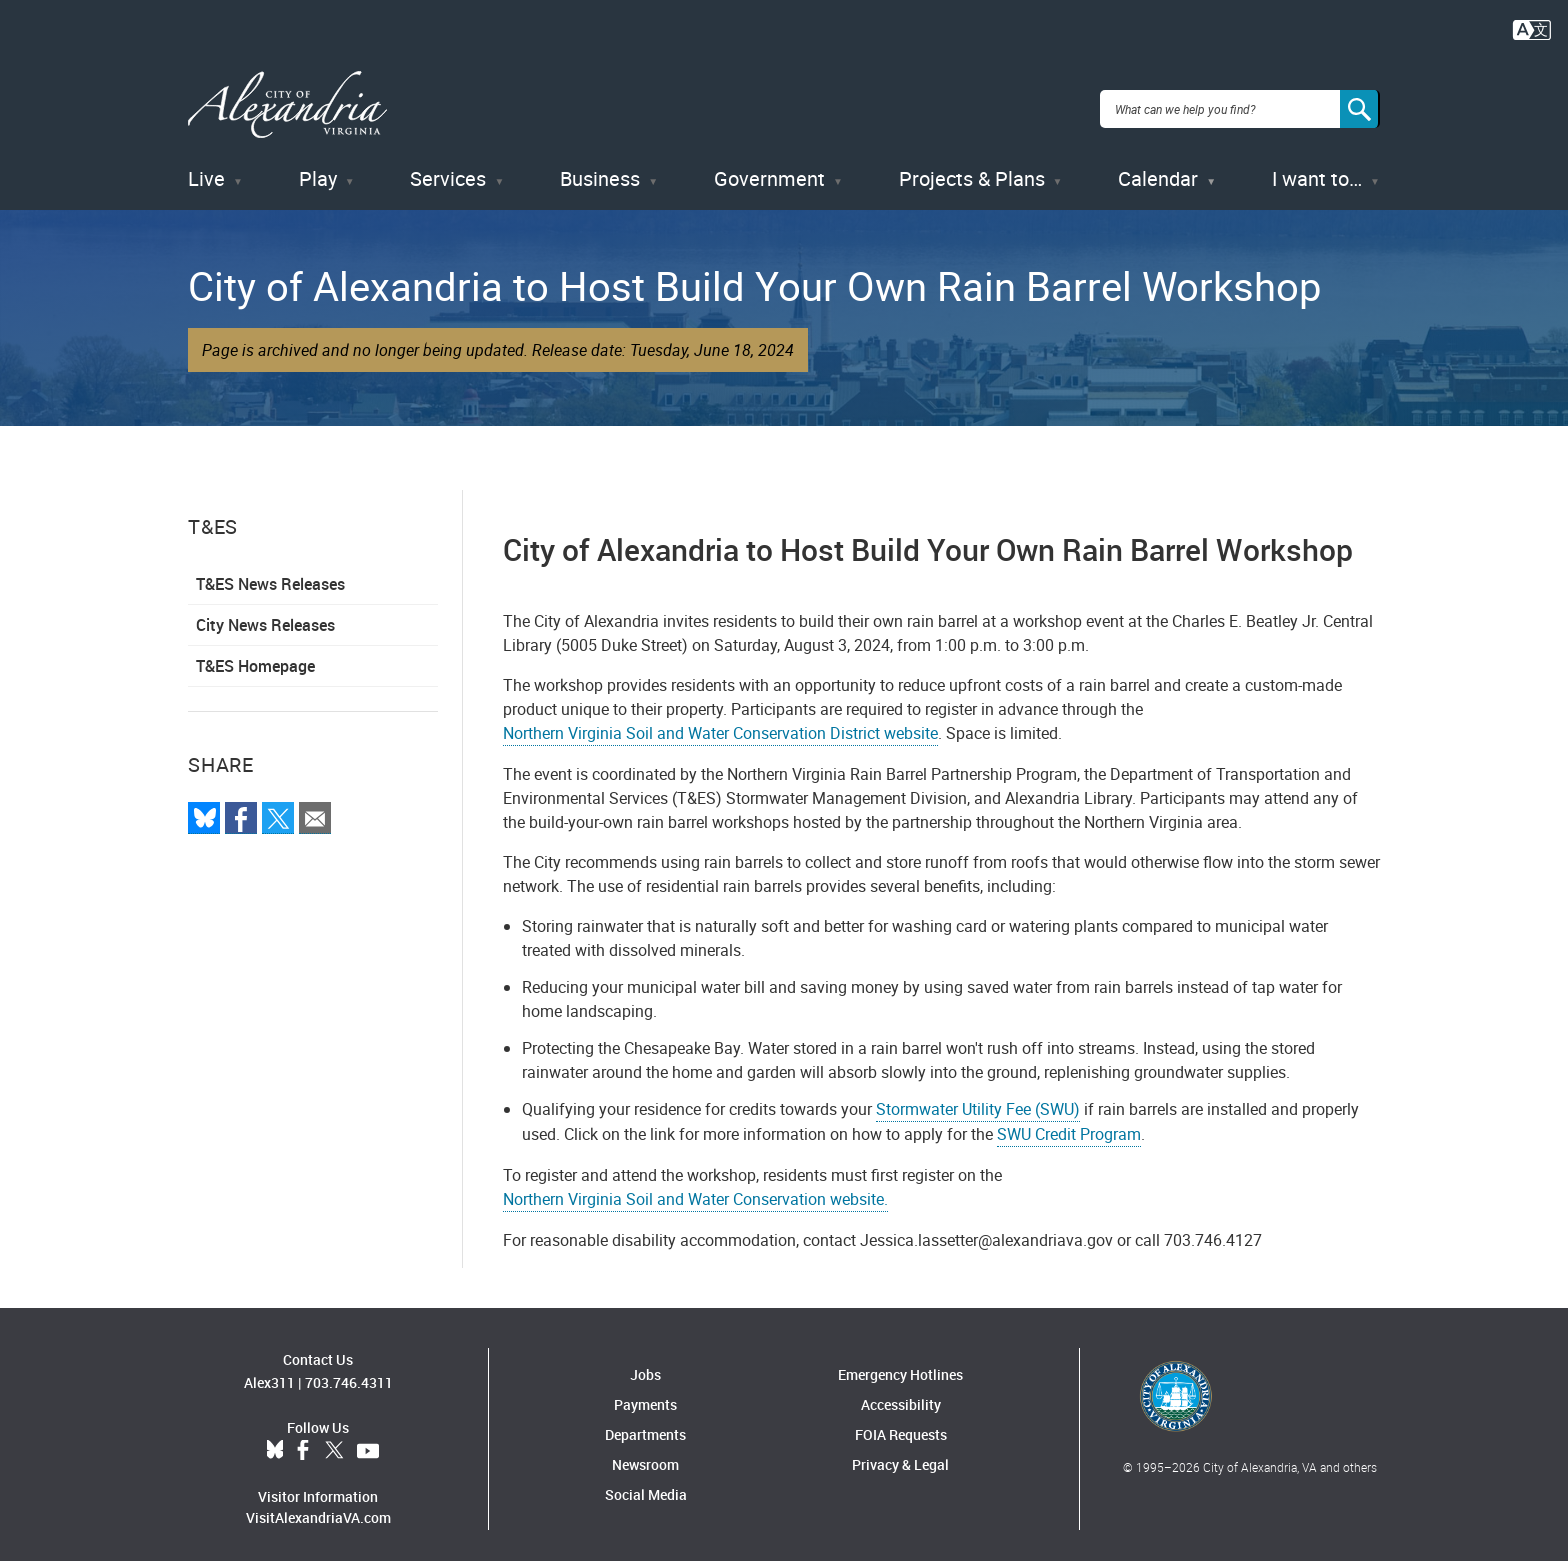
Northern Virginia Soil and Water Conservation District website (720, 724)
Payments (645, 1394)
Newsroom (645, 1454)
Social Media (646, 1484)
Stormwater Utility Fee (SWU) (978, 1099)
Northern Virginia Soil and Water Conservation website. (695, 1189)
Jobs (645, 1364)
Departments (645, 1424)
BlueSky (275, 1442)
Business (600, 169)
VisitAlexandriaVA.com (318, 1508)
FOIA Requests (901, 1424)
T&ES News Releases (270, 575)
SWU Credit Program (1069, 1124)
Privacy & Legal (900, 1454)
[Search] (1360, 104)
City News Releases (265, 616)
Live (206, 169)
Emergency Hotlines (900, 1364)
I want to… (1317, 169)
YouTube (368, 1442)
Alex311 (269, 1373)
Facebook (303, 1442)
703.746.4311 (349, 1373)
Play (318, 169)
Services (448, 169)
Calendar (1158, 169)
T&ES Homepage (255, 657)
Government (769, 169)
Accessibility (901, 1394)
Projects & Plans (972, 169)
